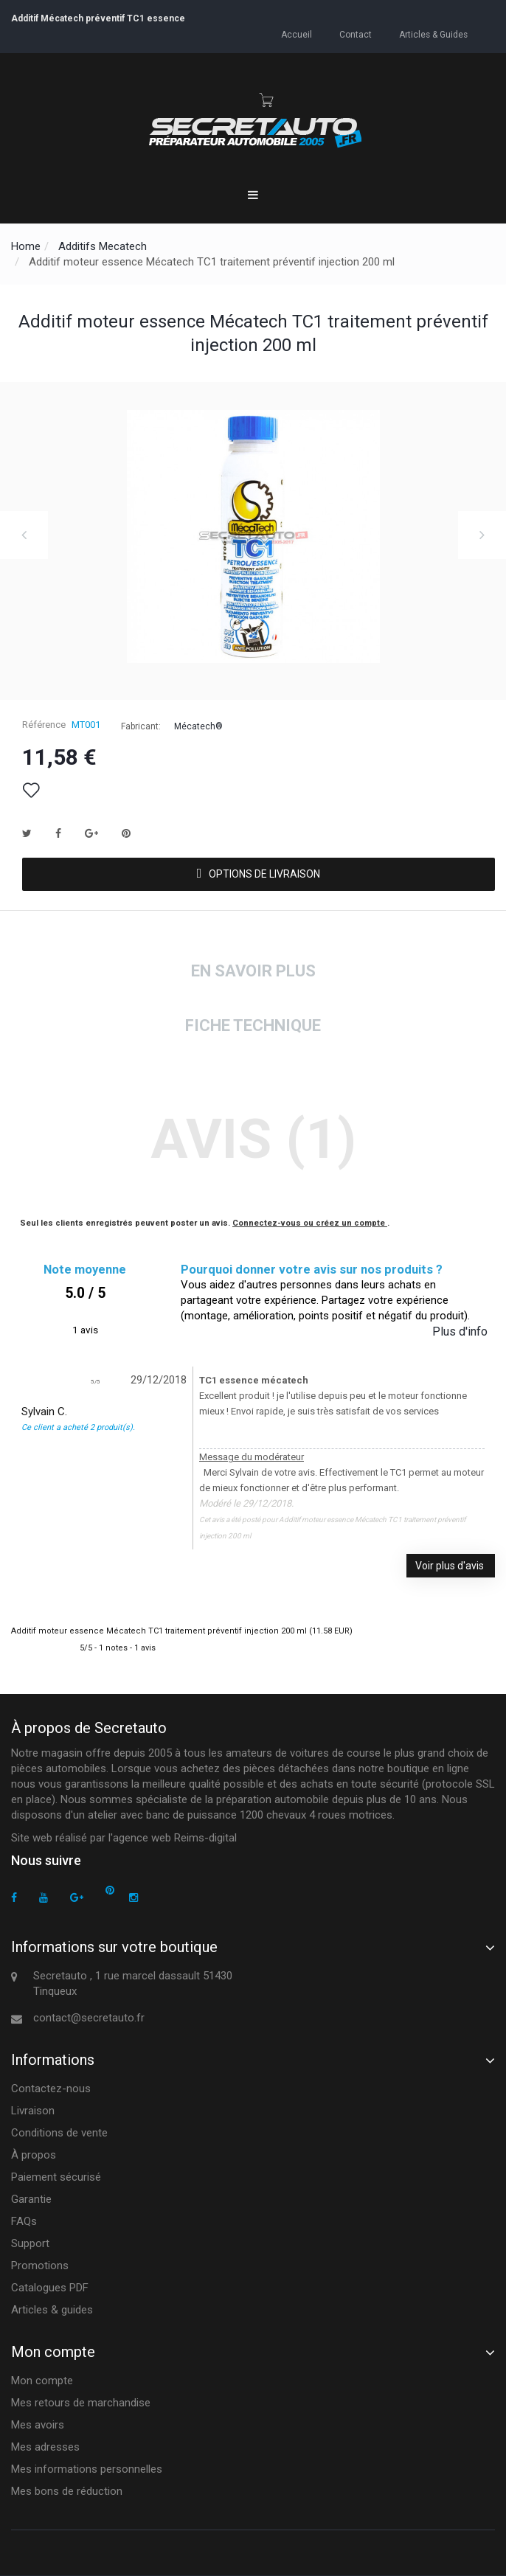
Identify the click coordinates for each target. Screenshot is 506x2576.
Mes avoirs (37, 2424)
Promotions (40, 2265)
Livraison (33, 2110)
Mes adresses (45, 2447)
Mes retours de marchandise (80, 2402)
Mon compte (42, 2380)
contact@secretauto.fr (89, 2017)
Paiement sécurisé (56, 2177)
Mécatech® (198, 726)
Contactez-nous (51, 2088)
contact (357, 34)
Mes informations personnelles (86, 2469)
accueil (300, 34)
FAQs (24, 2221)
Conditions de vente (59, 2132)
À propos (33, 2155)
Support (30, 2243)
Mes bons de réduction (66, 2491)
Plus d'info (460, 1332)
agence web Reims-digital (175, 1837)
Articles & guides (434, 34)
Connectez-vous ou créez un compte (309, 1223)
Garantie (31, 2199)
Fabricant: (141, 726)
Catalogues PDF (50, 2287)
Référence (44, 724)
